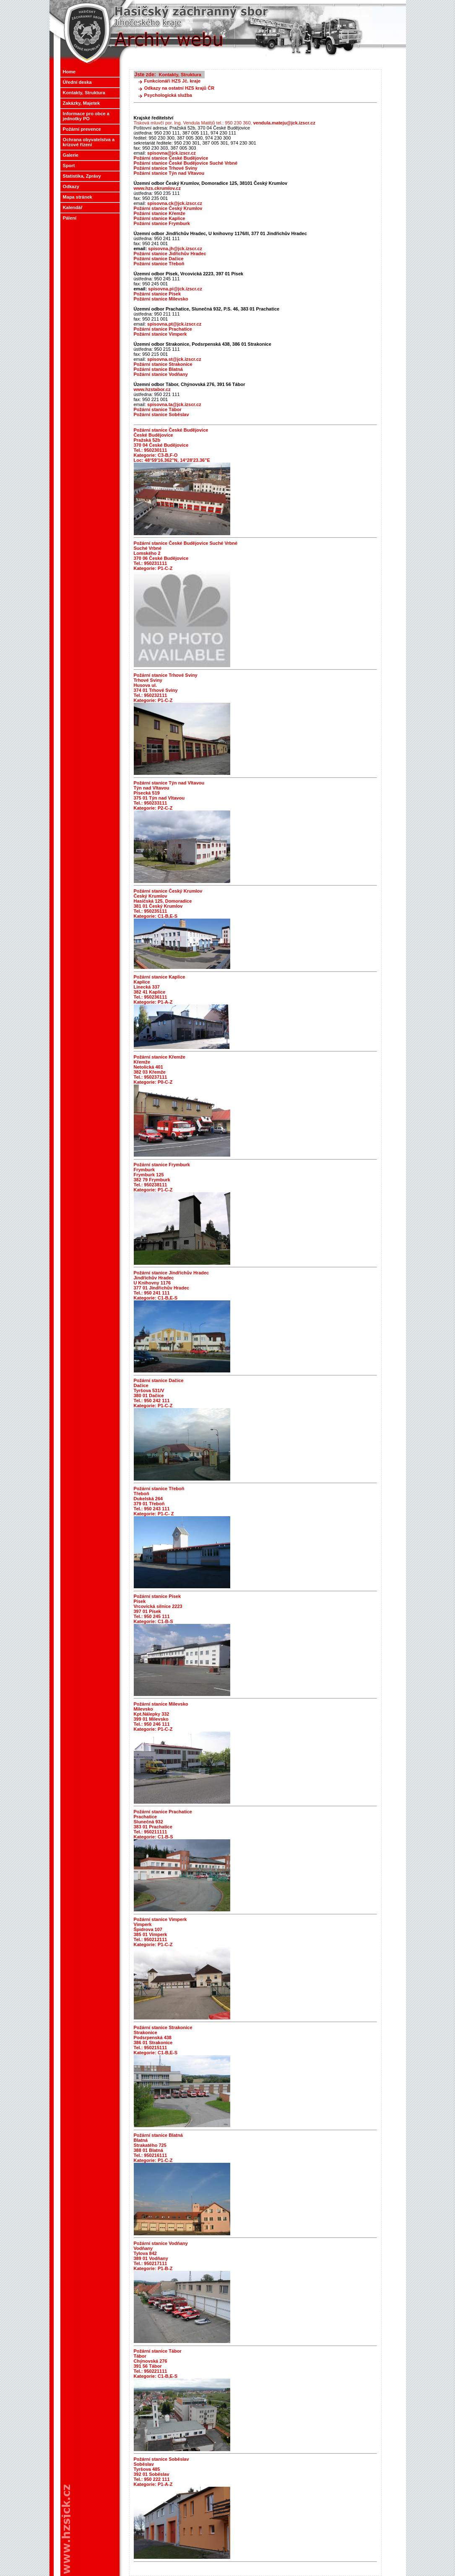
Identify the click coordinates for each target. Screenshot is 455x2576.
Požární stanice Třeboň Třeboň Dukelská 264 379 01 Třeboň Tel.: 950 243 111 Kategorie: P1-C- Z (159, 1501)
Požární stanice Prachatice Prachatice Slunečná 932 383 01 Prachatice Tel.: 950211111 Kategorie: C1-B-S (163, 1824)
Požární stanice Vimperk (160, 334)
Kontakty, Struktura (83, 92)
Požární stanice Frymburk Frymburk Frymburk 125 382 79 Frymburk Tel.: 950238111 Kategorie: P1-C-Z (162, 1177)
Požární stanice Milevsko (161, 298)
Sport (68, 165)
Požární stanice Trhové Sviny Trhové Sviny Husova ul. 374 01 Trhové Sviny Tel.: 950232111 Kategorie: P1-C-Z (166, 688)
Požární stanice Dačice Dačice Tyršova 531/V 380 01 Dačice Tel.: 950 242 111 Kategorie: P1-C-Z (159, 1393)
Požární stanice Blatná (158, 369)
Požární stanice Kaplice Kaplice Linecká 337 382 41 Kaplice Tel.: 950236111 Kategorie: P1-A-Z (159, 989)
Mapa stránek (77, 196)
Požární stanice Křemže (160, 213)
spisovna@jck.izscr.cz (171, 152)
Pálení (69, 217)
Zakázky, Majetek (81, 103)
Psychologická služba (168, 95)
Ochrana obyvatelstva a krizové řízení (87, 142)
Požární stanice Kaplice (159, 218)
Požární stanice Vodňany (161, 374)
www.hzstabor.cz (152, 389)
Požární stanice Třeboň (159, 263)
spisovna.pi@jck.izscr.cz (168, 288)
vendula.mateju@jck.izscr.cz (284, 122)
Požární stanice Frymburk (162, 223)
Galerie (70, 155)
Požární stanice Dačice (159, 258)
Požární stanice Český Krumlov (168, 208)
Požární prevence (81, 129)
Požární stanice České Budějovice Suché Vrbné (186, 163)
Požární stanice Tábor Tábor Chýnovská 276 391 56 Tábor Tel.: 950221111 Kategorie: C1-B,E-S (158, 2363)
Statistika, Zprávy (81, 176)
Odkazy (70, 186)
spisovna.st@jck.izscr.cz (174, 359)
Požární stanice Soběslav (161, 414)
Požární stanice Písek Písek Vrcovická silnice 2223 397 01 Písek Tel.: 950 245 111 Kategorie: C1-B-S (158, 1609)
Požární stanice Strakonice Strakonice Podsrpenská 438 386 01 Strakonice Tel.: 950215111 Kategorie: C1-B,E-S (163, 2040)
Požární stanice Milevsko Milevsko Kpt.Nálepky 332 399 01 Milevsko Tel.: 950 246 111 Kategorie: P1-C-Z (161, 1716)
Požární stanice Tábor (158, 409)
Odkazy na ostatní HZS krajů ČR (179, 88)
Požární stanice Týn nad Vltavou (169, 173)
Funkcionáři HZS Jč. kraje (172, 80)
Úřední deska (77, 82)
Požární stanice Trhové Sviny (166, 168)
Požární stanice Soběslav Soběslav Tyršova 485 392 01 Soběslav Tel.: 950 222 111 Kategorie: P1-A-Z (161, 2472)
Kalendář (73, 207)
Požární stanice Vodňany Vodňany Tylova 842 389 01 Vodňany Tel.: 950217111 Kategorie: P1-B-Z (161, 2256)
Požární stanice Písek (157, 293)
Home (69, 71)
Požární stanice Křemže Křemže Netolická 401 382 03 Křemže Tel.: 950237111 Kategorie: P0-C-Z (160, 1069)
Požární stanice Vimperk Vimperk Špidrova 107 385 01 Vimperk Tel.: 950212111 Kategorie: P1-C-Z (160, 1932)
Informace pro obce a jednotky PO (84, 116)
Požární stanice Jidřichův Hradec (170, 253)
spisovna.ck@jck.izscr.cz (174, 203)
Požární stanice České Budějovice (171, 158)
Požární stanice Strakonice (163, 364)
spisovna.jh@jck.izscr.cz (168, 248)
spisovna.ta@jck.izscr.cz (174, 404)
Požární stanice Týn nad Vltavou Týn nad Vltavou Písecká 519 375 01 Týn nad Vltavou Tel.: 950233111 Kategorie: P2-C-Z (169, 795)
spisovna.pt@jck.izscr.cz (174, 323)
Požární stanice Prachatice (163, 328)
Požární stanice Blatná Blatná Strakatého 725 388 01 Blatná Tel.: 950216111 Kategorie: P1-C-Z (158, 2148)
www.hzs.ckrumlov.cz (157, 188)
